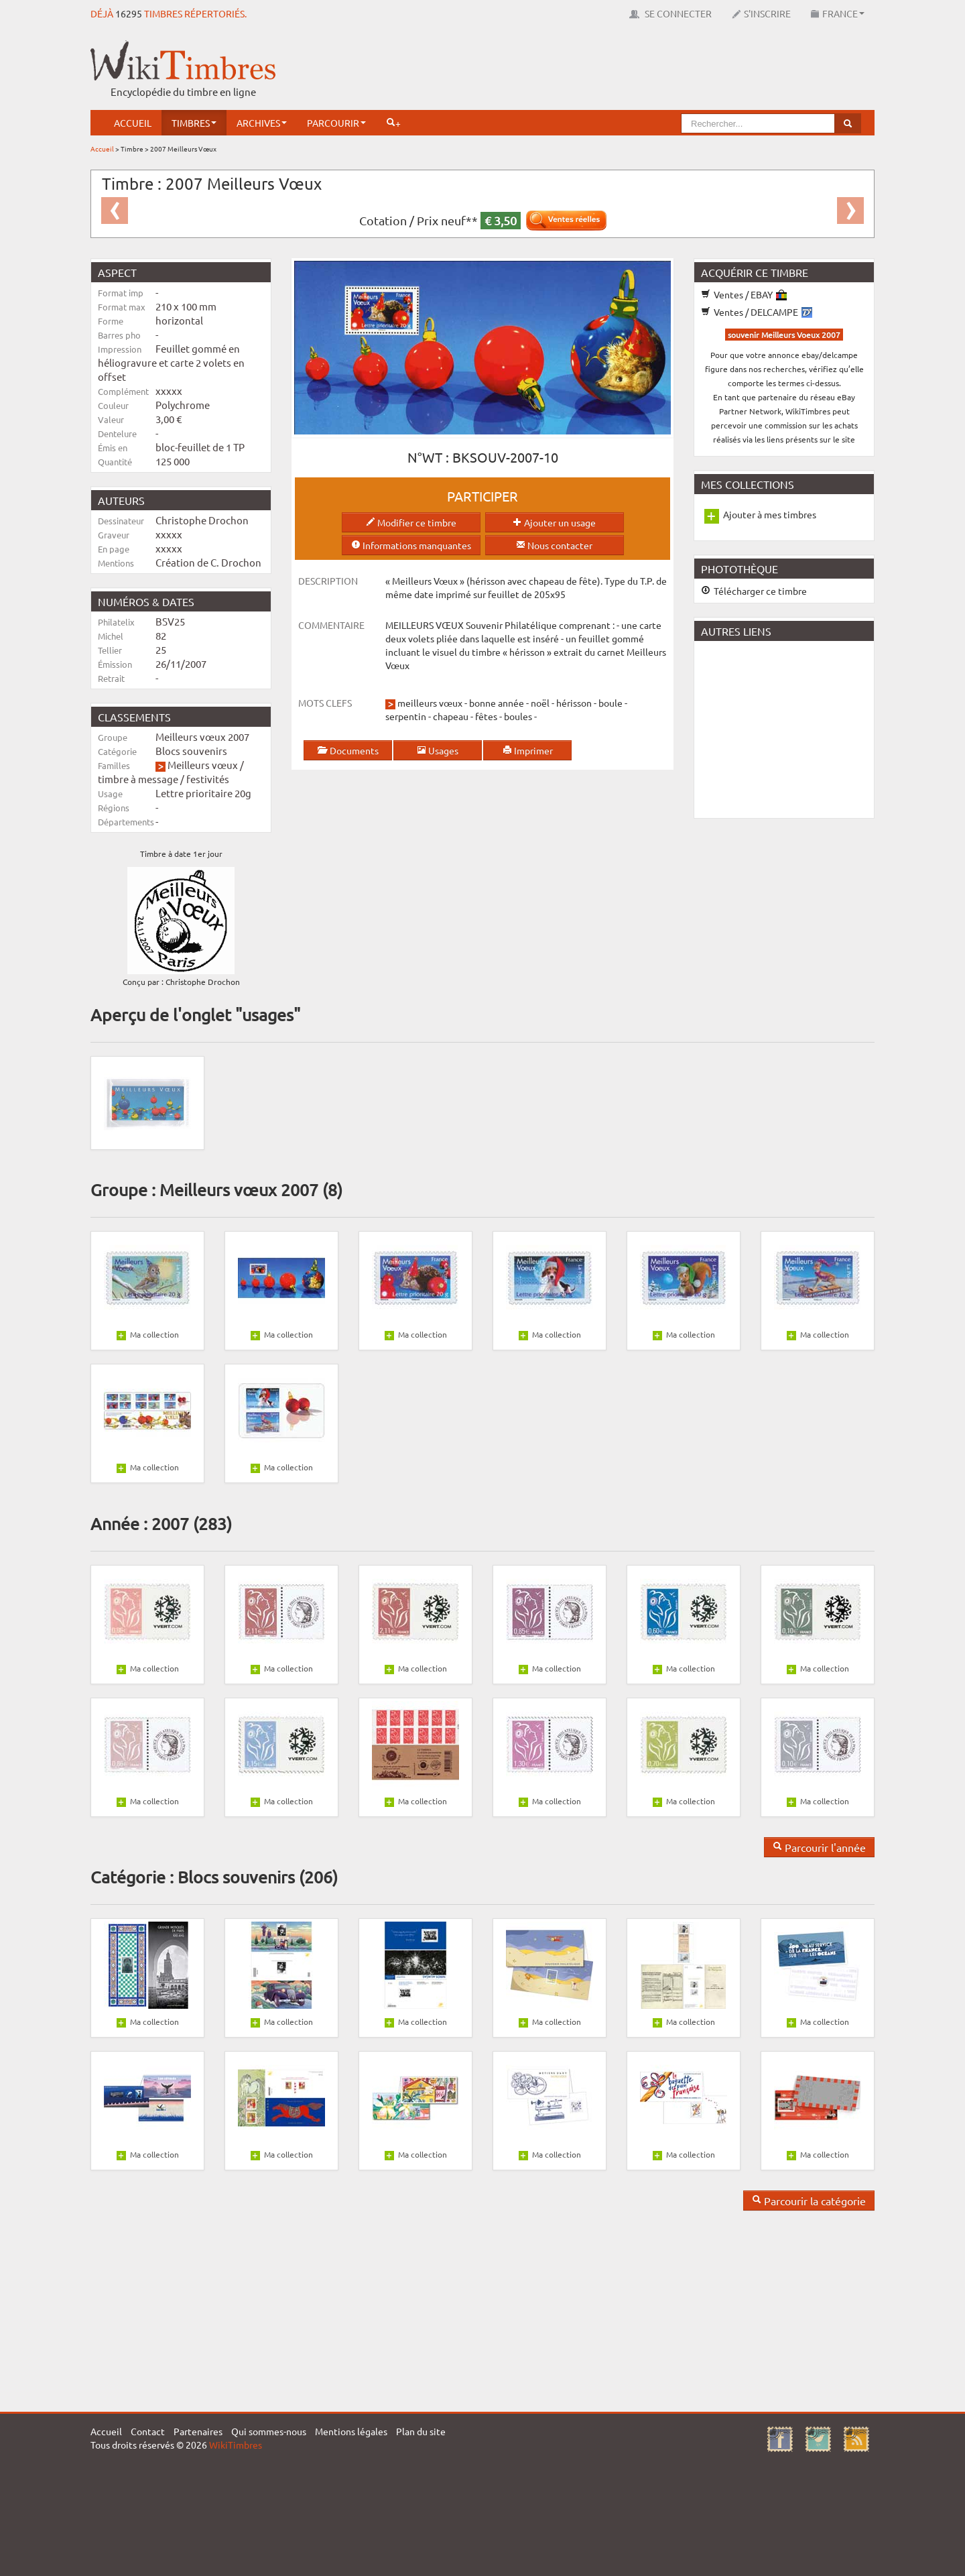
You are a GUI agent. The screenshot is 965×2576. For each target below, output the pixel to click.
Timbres (194, 123)
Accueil (132, 123)
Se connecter (670, 13)
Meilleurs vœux (203, 764)
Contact (148, 2431)
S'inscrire (761, 13)
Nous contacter (554, 545)
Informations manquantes (411, 545)
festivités (207, 778)
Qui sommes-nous (268, 2431)
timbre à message (138, 778)
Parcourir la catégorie (809, 2200)
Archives (262, 123)
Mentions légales (351, 2431)
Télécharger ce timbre (754, 591)
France (837, 13)
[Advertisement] (631, 70)
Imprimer (528, 750)
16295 (128, 13)
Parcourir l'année (819, 1847)
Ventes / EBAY (744, 294)
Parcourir (336, 123)
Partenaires (198, 2431)
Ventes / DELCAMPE (756, 312)
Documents (348, 750)
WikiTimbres (235, 2445)
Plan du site (421, 2431)
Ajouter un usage (554, 522)
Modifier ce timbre (411, 522)
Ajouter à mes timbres (769, 514)
